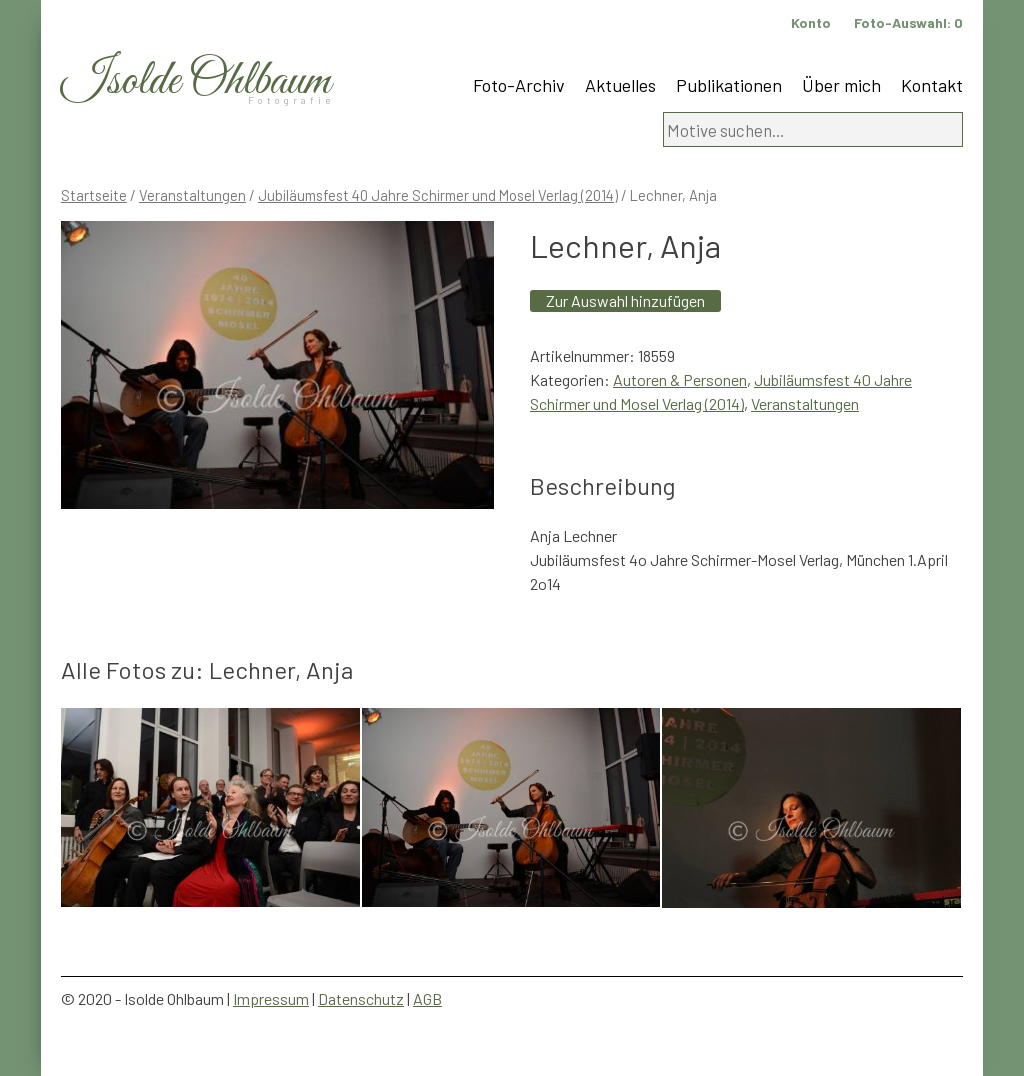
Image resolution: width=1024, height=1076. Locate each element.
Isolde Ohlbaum (196, 81)
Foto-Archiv (519, 85)
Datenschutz (361, 998)
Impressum (271, 998)
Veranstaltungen (192, 195)
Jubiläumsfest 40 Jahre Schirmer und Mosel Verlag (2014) (438, 195)
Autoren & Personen (680, 379)
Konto (811, 22)
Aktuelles (620, 85)
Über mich (841, 85)
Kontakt (932, 85)
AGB (427, 998)
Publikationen (729, 85)
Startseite (94, 195)
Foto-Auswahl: (908, 22)
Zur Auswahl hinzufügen (625, 300)
